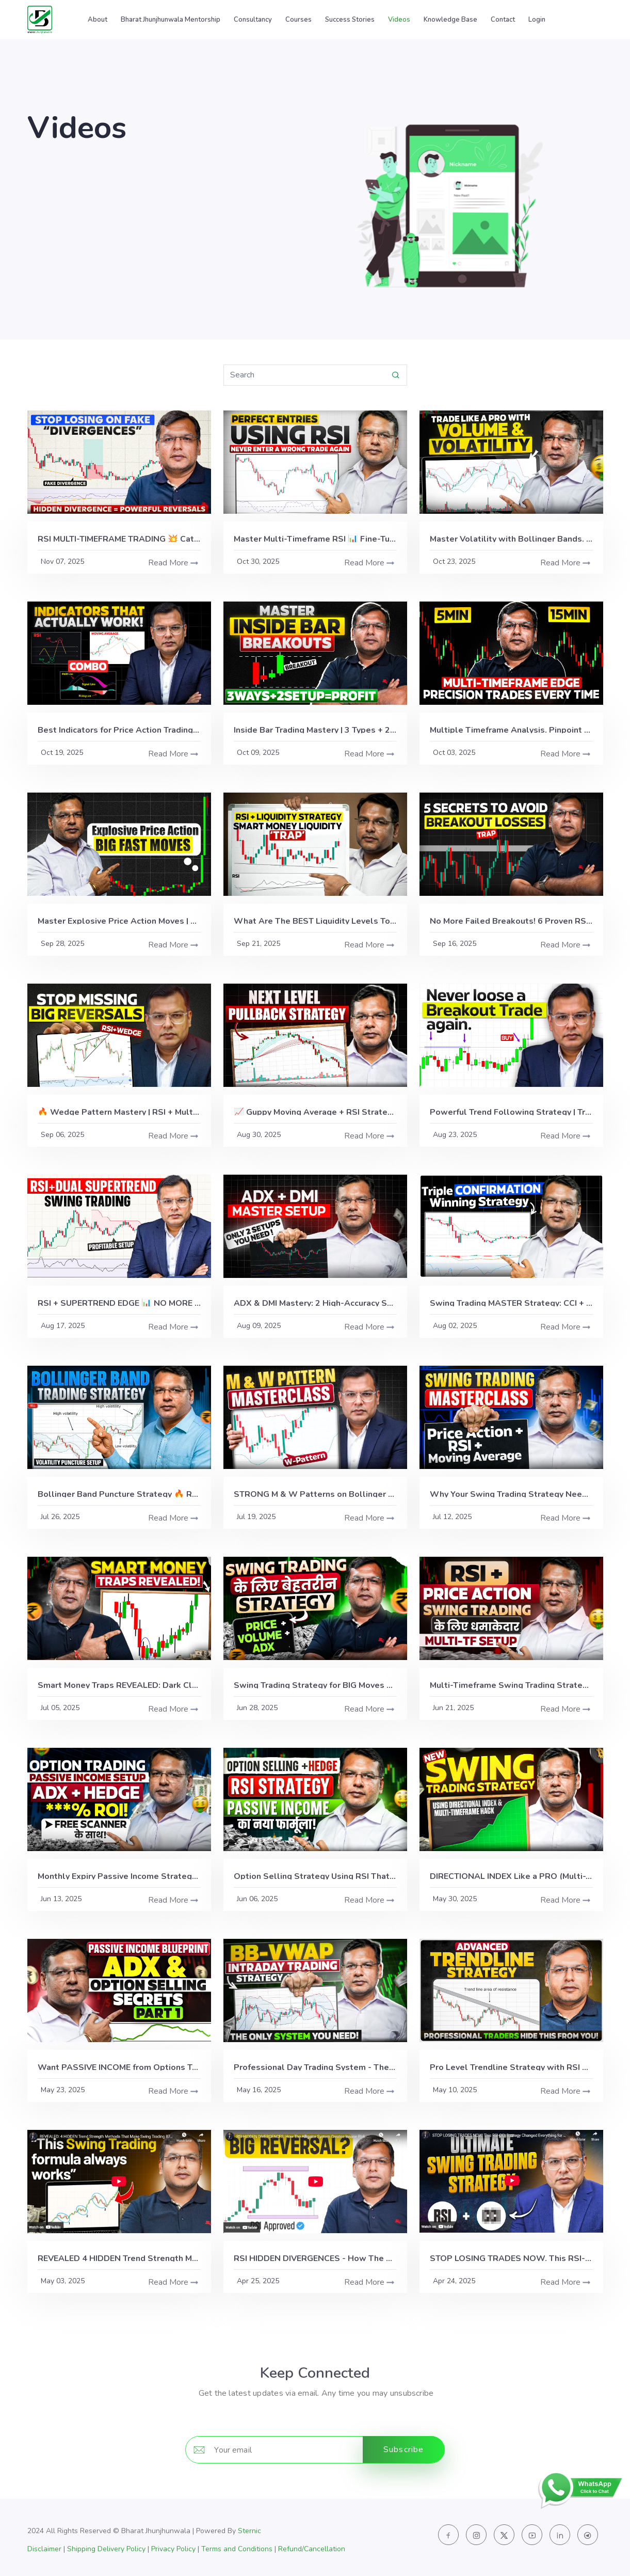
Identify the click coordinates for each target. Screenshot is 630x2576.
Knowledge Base (450, 19)
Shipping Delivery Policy (106, 2549)
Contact (503, 19)
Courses (298, 19)
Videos (399, 19)
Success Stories (350, 19)
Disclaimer (44, 2549)
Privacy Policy (173, 2549)
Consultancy (253, 19)
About (97, 19)
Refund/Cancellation (311, 2549)
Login (536, 19)
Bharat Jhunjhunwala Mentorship (170, 19)
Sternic (249, 2531)
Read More (168, 563)
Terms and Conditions (236, 2549)
